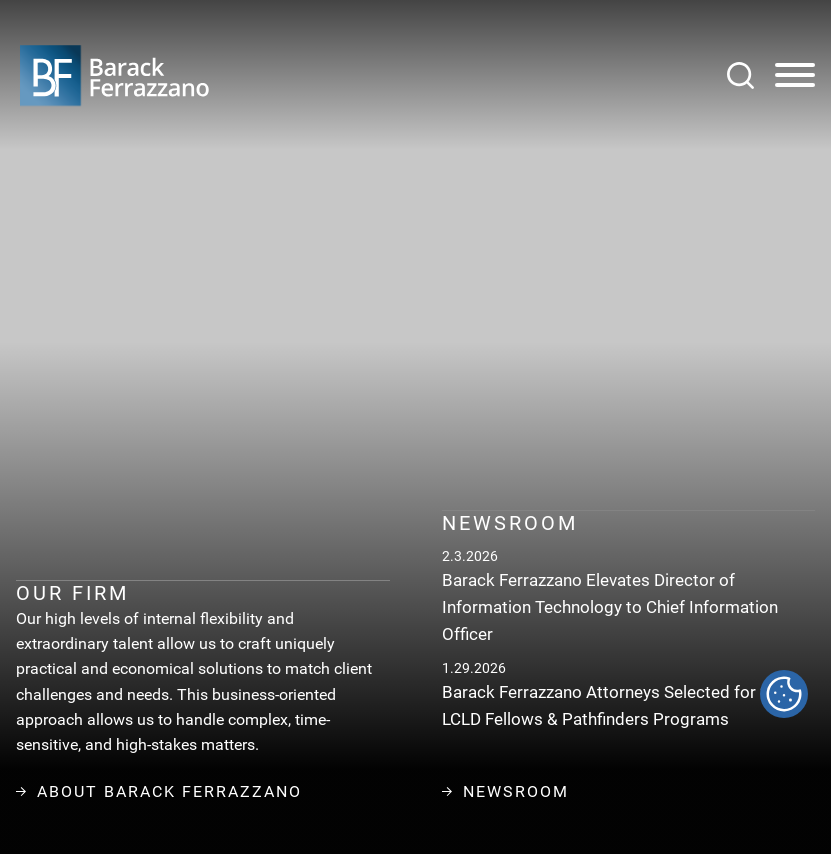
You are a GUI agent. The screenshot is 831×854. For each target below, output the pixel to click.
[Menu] (795, 76)
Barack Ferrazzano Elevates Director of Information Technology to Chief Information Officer (610, 607)
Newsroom (505, 791)
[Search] (740, 75)
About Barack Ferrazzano (159, 791)
